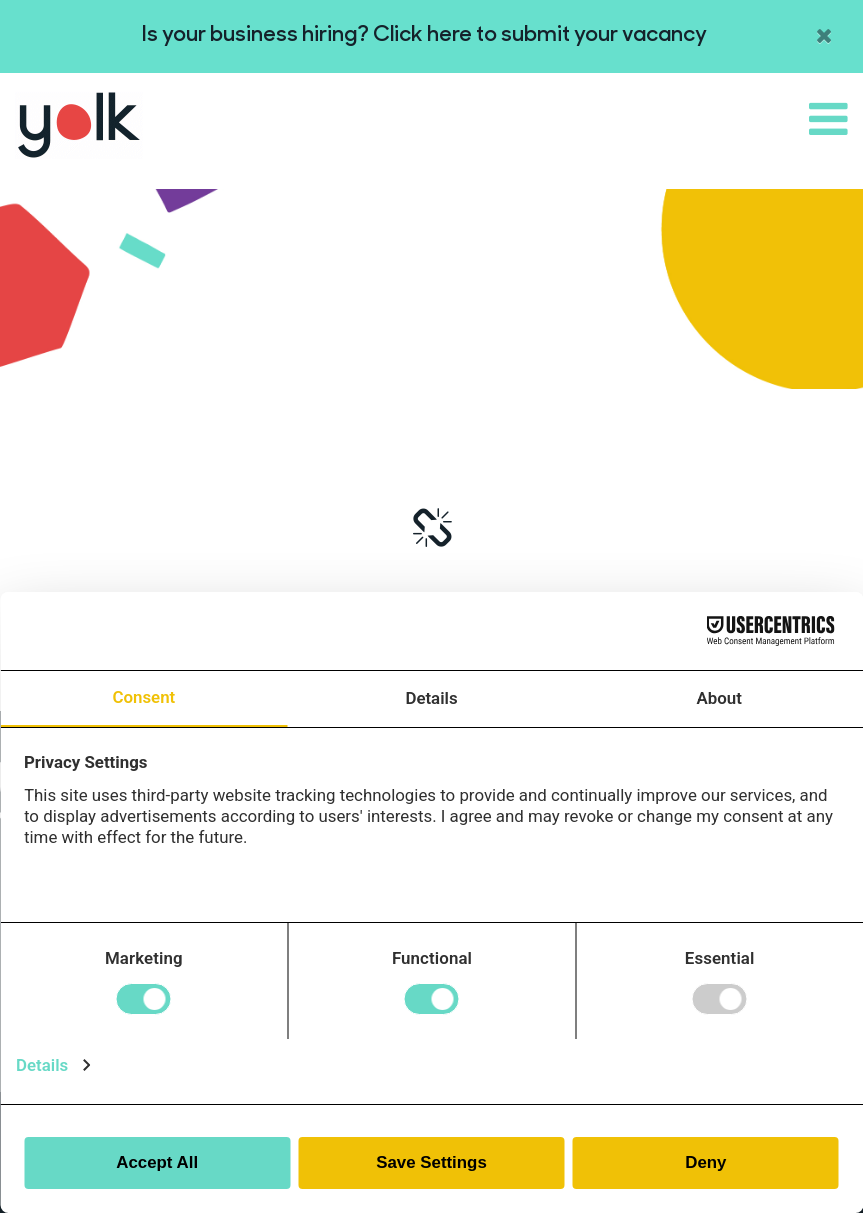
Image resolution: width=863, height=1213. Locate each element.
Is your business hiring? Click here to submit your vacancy (424, 35)
